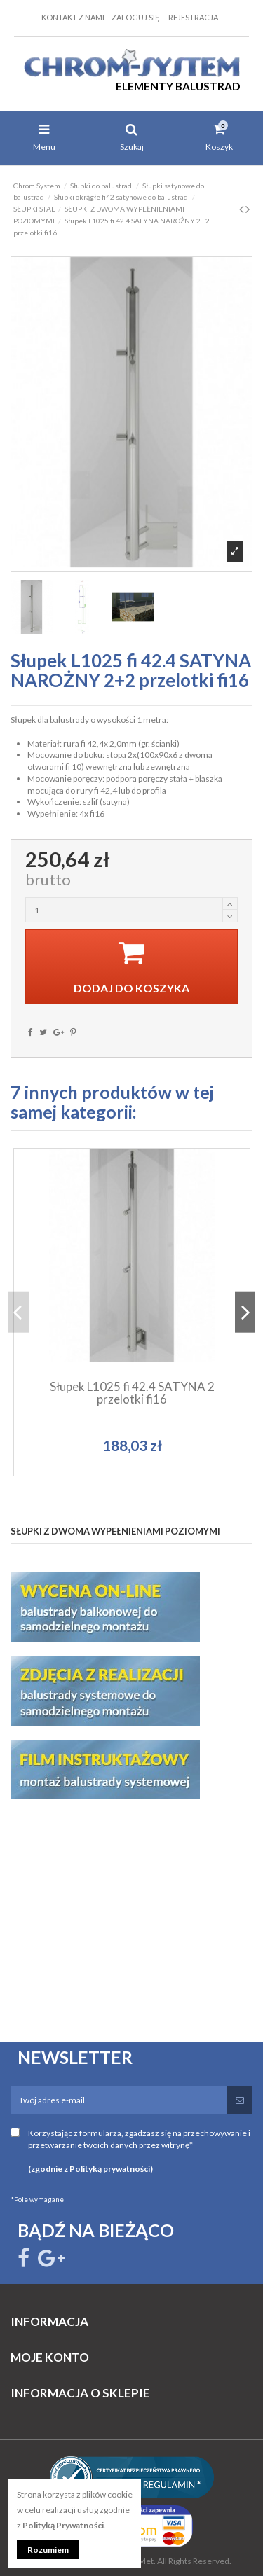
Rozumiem (48, 2549)
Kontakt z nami (72, 17)
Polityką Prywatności (63, 2525)
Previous (18, 1312)
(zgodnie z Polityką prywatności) (90, 2168)
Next (245, 1312)
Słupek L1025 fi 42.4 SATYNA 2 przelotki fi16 (132, 1393)
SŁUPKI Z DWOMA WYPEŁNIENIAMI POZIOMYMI (115, 1531)
